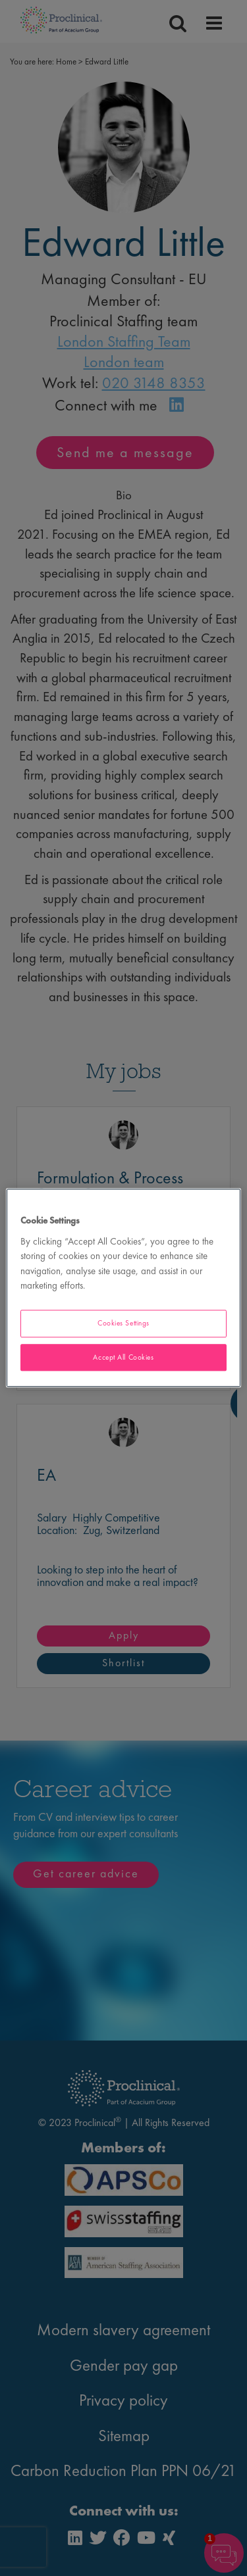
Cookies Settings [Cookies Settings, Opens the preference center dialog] (123, 1322)
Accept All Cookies (123, 1357)
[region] (123, 1287)
